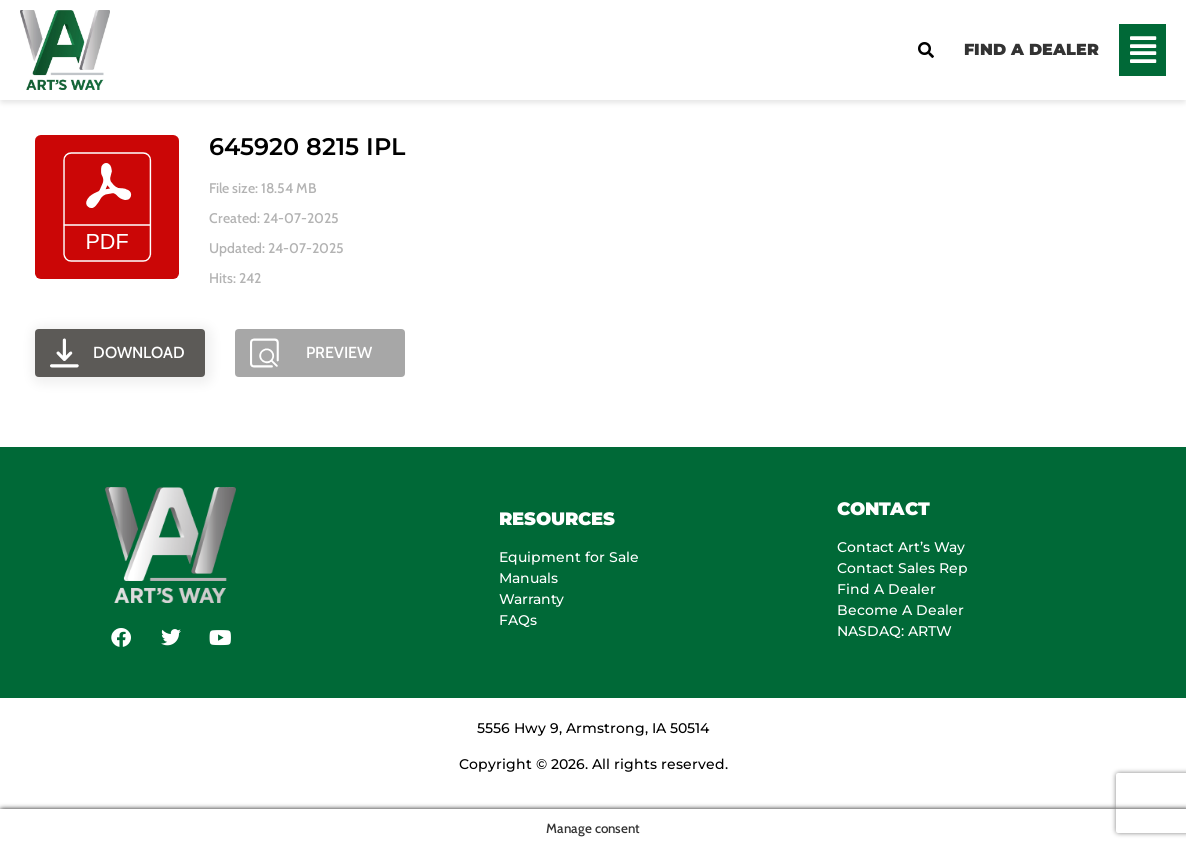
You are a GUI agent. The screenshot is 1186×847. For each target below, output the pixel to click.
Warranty (531, 599)
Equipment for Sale (569, 557)
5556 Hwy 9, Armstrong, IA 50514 (593, 728)
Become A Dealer (900, 610)
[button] (1142, 50)
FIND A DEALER (1031, 49)
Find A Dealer (886, 589)
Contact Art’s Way (901, 547)
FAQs (518, 620)
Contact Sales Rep (902, 568)
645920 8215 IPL (307, 146)
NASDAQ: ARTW (894, 631)
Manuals (528, 578)
